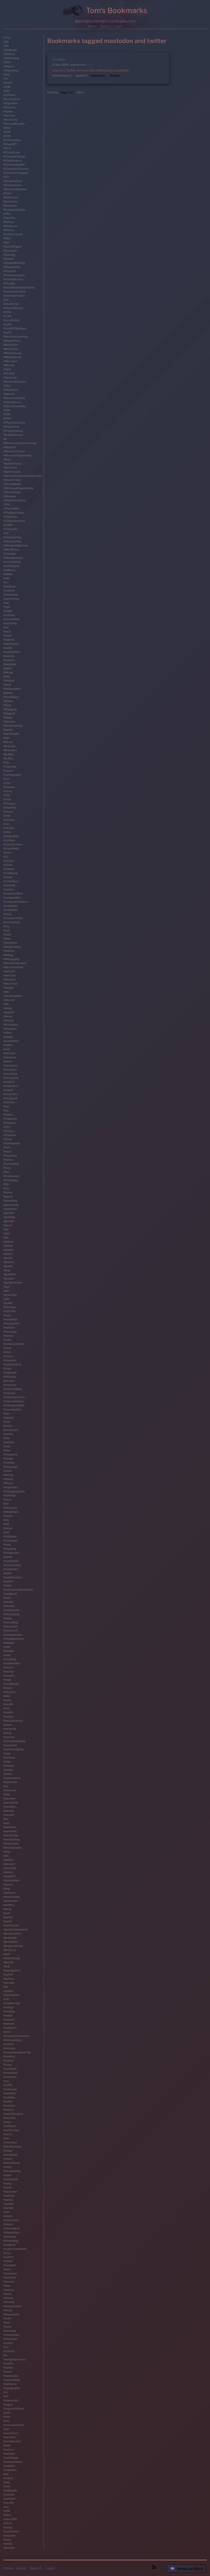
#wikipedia (10, 2490)
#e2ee (7, 1032)
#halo (7, 1315)
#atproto (9, 639)
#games (8, 1212)
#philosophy (11, 1843)
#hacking (9, 1307)
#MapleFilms (11, 340)
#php (6, 1851)
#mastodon (10, 1569)
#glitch (8, 1253)
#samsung (10, 2089)
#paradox (9, 1806)
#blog (7, 705)
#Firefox (8, 230)
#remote (8, 2023)
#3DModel (10, 50)
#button (8, 758)
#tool (6, 2322)
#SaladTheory (12, 463)
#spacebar (10, 2191)
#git (5, 1237)
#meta (7, 1618)
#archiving (10, 623)
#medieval (10, 1593)
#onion (7, 1773)
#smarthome (11, 2162)
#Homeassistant (14, 275)
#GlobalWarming (14, 263)
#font (6, 1147)
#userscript (10, 2400)
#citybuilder (11, 836)
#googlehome (12, 1282)
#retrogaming (12, 2040)
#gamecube (11, 1204)
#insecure (9, 1384)
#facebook (10, 1098)
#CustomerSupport (15, 172)
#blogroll (9, 713)
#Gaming (9, 254)
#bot (6, 738)
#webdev (9, 2453)
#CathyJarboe (12, 140)
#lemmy (8, 1475)
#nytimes (9, 1757)
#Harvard (9, 271)
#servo (7, 2134)
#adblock (9, 570)
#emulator (10, 1069)
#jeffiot (8, 1434)
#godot (8, 1266)
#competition (12, 897)
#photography (12, 1847)
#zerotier (9, 2547)
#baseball (9, 664)
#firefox (8, 1131)
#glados (8, 1249)
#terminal (9, 2277)
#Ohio (7, 385)
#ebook (8, 1036)
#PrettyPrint (11, 426)
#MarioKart (10, 344)
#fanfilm (9, 1102)
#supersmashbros (15, 2248)
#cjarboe (9, 840)
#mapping (9, 1548)
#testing (8, 2289)
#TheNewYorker (14, 512)
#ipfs (6, 1413)
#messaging (11, 1614)
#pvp (6, 1966)
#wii (5, 2474)
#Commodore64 (14, 164)
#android (9, 590)
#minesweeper (13, 1634)
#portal (8, 1917)
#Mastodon (10, 349)
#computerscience (15, 901)
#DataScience (12, 185)
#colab (7, 877)
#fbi (5, 1110)
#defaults (9, 975)
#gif (6, 1229)
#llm (6, 1520)
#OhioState (10, 389)
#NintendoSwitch (14, 381)
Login (118, 26)
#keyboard (10, 1454)
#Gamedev (10, 250)
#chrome (9, 819)
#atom (7, 635)
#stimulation (11, 2232)
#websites (10, 2470)
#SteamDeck (12, 492)
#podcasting (11, 1896)
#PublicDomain (13, 434)
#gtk (6, 1298)
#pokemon (10, 1900)
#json (6, 1446)
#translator (10, 2339)
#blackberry (11, 697)
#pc (5, 1819)
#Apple (8, 111)
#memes (9, 1606)
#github (80, 75)
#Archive (9, 115)
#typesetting (11, 2379)
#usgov (8, 2404)
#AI (5, 78)
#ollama (8, 1765)
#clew (7, 852)
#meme (8, 1601)
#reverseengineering (17, 2052)
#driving (8, 1020)
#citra (7, 832)
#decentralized (13, 967)
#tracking (9, 2330)
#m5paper (10, 1536)
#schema (9, 2105)
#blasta (8, 701)
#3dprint (8, 66)
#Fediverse (10, 226)
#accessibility (12, 561)
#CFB (6, 131)
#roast (7, 2064)
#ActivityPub (11, 99)
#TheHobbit (11, 508)
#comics (8, 889)
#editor (8, 1045)
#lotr (6, 1532)
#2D (6, 41)
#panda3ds (10, 1802)
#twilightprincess (14, 2359)
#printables (10, 1941)
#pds (6, 1823)
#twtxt (7, 2371)
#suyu (7, 2253)
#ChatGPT (10, 144)
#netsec (8, 1716)
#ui (5, 2392)
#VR (6, 533)
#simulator (10, 2142)
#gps (6, 1286)
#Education (10, 197)
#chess (8, 811)
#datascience (12, 946)
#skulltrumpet (12, 2146)
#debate (8, 950)
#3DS (7, 62)
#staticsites (10, 2220)
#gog (6, 1270)
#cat (6, 778)
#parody (8, 1810)
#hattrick (9, 1327)
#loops (7, 1528)
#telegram (10, 2273)
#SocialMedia (12, 484)
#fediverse (10, 1118)
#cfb (6, 795)
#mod (7, 1655)
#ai (5, 582)
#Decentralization (15, 189)
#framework (11, 1176)
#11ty (6, 37)
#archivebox (11, 619)
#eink (6, 1049)
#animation (10, 594)
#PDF (6, 410)
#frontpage (10, 1180)
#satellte (9, 2097)
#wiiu (6, 2482)
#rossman (9, 2076)
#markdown (11, 1561)
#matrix (8, 1581)
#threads (9, 2302)
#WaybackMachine (15, 545)
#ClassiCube (11, 152)
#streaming (10, 2240)
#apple (7, 611)
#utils (6, 2412)
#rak (6, 1999)
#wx (6, 2506)
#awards (9, 656)
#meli (6, 1597)
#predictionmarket (15, 1929)
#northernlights (13, 1749)
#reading (9, 2011)
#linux (7, 1499)
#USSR (8, 525)
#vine (6, 2416)
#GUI (6, 242)
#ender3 (8, 1081)
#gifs (6, 1233)
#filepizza (9, 1122)
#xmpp (7, 2527)
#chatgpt (9, 803)
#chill (6, 815)
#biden (7, 668)
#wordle (8, 2502)
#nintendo (9, 1728)
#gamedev (10, 1208)
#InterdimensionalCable (19, 287)
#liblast (8, 1479)
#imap (7, 1368)
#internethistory (13, 1401)
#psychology (11, 1958)
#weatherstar (12, 2441)
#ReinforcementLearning (19, 443)
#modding (9, 1659)
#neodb (8, 1704)
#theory (8, 2298)
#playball (9, 1876)
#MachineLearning (15, 336)
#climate (9, 869)
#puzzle (8, 1962)
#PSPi (7, 418)
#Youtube (9, 553)
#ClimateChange (14, 156)
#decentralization (14, 963)
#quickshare (11, 1995)
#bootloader (11, 733)
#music (8, 1687)
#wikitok (8, 2494)
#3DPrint (9, 54)
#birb (6, 676)
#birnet (8, 692)
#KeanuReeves (13, 308)
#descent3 (10, 983)
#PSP (6, 414)
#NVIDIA (9, 373)
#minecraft (10, 1630)
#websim (9, 2465)
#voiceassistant (13, 2425)
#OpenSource (61, 75)
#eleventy (9, 1057)
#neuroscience (13, 1720)
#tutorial (8, 2351)
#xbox (7, 2515)
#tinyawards (11, 2314)
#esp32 (8, 1090)
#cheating (10, 807)
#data (7, 938)
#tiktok (8, 2310)
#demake (9, 979)
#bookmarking (12, 725)
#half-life (9, 1311)
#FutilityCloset (12, 234)
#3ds (6, 74)
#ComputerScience (16, 168)
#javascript (10, 1430)
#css (6, 926)
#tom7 (7, 2318)
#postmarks (11, 1925)
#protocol (9, 1950)
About (92, 26)
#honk (7, 1348)
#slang (7, 2150)
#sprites (8, 2208)
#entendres (10, 1086)
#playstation (11, 1880)
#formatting (11, 1163)
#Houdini (9, 283)
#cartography (12, 774)
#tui (5, 2347)
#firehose (9, 1135)
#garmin (8, 1221)
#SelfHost (10, 467)
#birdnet (8, 680)
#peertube (10, 1831)
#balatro (8, 660)
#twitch (8, 2363)
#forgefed (10, 1155)
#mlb (6, 1647)
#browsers (10, 750)
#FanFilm (9, 217)
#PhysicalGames (14, 422)
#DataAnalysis (12, 181)
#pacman (9, 1798)
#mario (7, 1556)
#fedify (8, 1114)
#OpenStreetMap (14, 406)
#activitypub (11, 566)
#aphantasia (11, 598)
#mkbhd (8, 1642)
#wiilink (8, 2478)
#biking (8, 672)
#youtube (9, 2535)
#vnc (6, 2420)
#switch (8, 2257)
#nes (6, 1708)
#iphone (8, 1417)
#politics (8, 1905)
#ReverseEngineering (17, 455)
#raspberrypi (11, 2003)
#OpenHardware (14, 398)
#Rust (7, 459)
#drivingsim (10, 1024)
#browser (9, 746)
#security (9, 2117)
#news (7, 1724)
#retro (7, 2031)
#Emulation (10, 201)
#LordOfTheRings (14, 328)
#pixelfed (9, 1868)
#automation (11, 652)
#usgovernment (13, 2408)
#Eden (7, 193)
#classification (13, 844)
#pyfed (8, 1974)
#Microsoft (10, 361)
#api (6, 602)
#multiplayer (11, 1683)
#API (6, 91)
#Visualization (12, 541)
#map (7, 1544)
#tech (7, 2269)
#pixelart (9, 1864)
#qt (5, 1986)
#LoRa (7, 324)
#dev (6, 991)
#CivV (7, 148)
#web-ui (8, 2449)
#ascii (7, 631)
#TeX (6, 504)
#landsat (9, 1462)
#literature (10, 1507)
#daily (7, 934)
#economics (11, 1041)
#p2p (6, 1794)
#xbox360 (10, 2519)
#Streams (9, 496)
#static (7, 2216)
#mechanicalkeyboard (18, 1589)
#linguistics (10, 1487)
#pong (7, 1909)
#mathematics (12, 1577)
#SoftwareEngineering (18, 488)
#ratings (8, 2007)
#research (10, 2027)
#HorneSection (13, 279)
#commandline (13, 893)
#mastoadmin (12, 1565)
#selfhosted (11, 2130)
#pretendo (10, 1937)
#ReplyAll (9, 447)
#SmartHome (12, 480)
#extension (10, 1094)
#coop (7, 914)
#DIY (6, 177)
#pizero (8, 1872)
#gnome (8, 1262)
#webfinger (10, 2457)
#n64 (6, 1696)
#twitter (8, 2367)
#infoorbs (9, 1376)
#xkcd (7, 2523)
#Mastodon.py (12, 353)
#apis (6, 606)
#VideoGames (12, 537)
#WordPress (11, 549)
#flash (7, 1139)
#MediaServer (12, 357)
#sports (8, 2199)
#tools (7, 2326)
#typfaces (10, 2384)
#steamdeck (11, 2228)
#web (6, 2445)
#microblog (10, 1622)
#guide (7, 1303)
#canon (8, 770)
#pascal (8, 1814)
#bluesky (9, 721)
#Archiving (10, 119)
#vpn (6, 2429)
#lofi (6, 1524)
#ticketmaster (12, 2306)
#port (6, 1913)
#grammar (10, 1294)
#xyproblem (11, 2531)
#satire (7, 2101)
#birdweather (12, 688)
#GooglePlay (11, 267)
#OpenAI (9, 394)
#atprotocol (11, 643)
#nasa (7, 1700)
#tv (5, 2355)
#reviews (9, 2056)
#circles (8, 828)
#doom (7, 1016)
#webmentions (13, 2461)
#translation (11, 2334)
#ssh (6, 2212)
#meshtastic (11, 1610)
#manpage (10, 1540)
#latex (7, 1470)
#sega (7, 2122)
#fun (6, 1188)
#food (7, 1151)
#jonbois (8, 1442)
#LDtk (7, 312)
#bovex (8, 742)
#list (6, 1503)
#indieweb (10, 1372)
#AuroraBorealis (14, 123)
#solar (7, 2175)
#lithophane (11, 1511)
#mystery (9, 1692)
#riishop (8, 2060)
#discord (9, 1000)
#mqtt (7, 1679)
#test (6, 2285)
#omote (8, 1769)
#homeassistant (13, 1344)
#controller (10, 909)
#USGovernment (14, 520)
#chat (7, 799)
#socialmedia (12, 2171)
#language (10, 1466)
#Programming (13, 430)
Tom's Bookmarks (105, 11)
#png (6, 1888)
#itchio (7, 1425)
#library (8, 1483)
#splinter (9, 2195)
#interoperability (14, 1405)
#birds (7, 684)
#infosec (9, 1380)
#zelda (7, 2543)
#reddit (8, 2015)
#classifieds (11, 848)
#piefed (8, 1859)
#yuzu (7, 2539)
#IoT (6, 299)
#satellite (9, 2093)
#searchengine (13, 2113)
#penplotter (10, 1835)
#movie (8, 1667)
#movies (8, 1671)
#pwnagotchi (12, 1970)
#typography (11, 2388)
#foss (7, 1167)
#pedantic (9, 1827)
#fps (6, 1172)
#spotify (8, 2203)
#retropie (9, 2048)
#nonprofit (10, 1745)
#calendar (10, 766)
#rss (6, 2081)
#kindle (8, 1458)
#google (8, 1278)
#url (5, 2396)
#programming (13, 1945)
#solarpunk (10, 2179)
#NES (7, 369)
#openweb (10, 1782)
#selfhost (9, 2126)
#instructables (12, 1389)
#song (7, 2183)
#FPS (6, 213)
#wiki (6, 2486)
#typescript (10, 2375)
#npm (7, 1753)
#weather (9, 2437)
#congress (10, 905)
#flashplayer (11, 1143)
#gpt (6, 1290)
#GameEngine (12, 246)
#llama (7, 1516)
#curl (6, 930)
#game (8, 1196)
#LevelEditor (11, 320)
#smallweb (10, 2154)
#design (8, 987)
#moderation (11, 1663)
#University (10, 529)
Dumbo (59, 59)
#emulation (10, 1065)
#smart (8, 2158)
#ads (6, 578)
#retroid (8, 2044)
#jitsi (6, 1438)
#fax (6, 1106)
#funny (8, 1192)
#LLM (7, 316)
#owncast (9, 1790)
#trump (8, 2343)
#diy (6, 1004)
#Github (8, 258)
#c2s (6, 762)
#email (7, 1061)
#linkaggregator (14, 1491)
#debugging (11, 959)
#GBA (7, 238)
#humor (8, 1356)
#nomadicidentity (14, 1741)
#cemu (7, 791)
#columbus (10, 881)
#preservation (12, 1933)
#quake (8, 1990)
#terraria (9, 2281)
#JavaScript (10, 303)
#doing (7, 1008)
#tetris (7, 2294)
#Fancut (8, 222)
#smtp (7, 2167)
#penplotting (11, 1839)
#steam (8, 2224)
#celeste (9, 787)
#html (7, 1352)
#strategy (9, 2236)
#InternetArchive (14, 291)
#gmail (7, 1258)
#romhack (10, 2068)
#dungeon (10, 1028)
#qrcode (8, 1982)
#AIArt (7, 82)
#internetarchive (14, 1397)
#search (8, 2109)
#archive (9, 615)
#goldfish (9, 1274)
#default (8, 971)
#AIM (6, 86)
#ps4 (6, 1954)
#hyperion (9, 1360)
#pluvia (8, 1884)
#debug (8, 955)
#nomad (8, 1737)
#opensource (12, 1778)
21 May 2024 (60, 64)
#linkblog (9, 1495)
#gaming (9, 1217)
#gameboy (10, 1200)
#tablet (8, 2261)
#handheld (10, 1319)
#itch (6, 1421)
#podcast (9, 1892)
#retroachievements (16, 2036)
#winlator (9, 2498)
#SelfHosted (11, 471)
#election (9, 1053)
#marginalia (11, 1552)
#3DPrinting (11, 58)
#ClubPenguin (12, 160)
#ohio (6, 1761)
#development (12, 995)
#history (8, 1335)
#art (6, 627)
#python (8, 1978)
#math (7, 1573)
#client (7, 864)
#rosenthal (10, 2072)
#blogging (10, 709)
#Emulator (10, 205)
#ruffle (8, 2085)
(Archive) (89, 65)
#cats (7, 783)
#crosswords (11, 922)
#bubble (8, 754)
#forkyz (8, 1159)
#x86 (6, 2511)
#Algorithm (10, 103)
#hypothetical (12, 1364)
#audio (7, 647)
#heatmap (10, 1331)
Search (105, 26)
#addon (8, 574)
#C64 (7, 127)
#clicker (8, 860)
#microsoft (10, 1626)
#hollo (7, 1339)
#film (6, 1127)
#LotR (7, 332)
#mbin (7, 1585)
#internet (9, 1393)
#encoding (10, 1073)
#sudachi (9, 2244)
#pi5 (6, 1855)
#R (5, 439)
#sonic (7, 2187)
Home (8, 2568)
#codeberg (10, 873)
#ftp (6, 1184)
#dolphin (9, 1012)
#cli (5, 856)
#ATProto (9, 95)
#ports (7, 1921)
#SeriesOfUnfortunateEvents (22, 475)
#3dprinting (10, 70)
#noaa (7, 1733)
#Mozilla (8, 365)
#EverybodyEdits (14, 209)
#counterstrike (13, 918)
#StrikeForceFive (14, 500)
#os (5, 1786)
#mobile (8, 1651)
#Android (9, 107)
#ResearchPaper (14, 451)
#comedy (9, 885)
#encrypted (10, 1077)
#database (10, 942)
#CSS (7, 136)
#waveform (10, 2433)
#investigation (12, 1409)
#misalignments (13, 1638)
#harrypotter (11, 1323)
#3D (6, 45)
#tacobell (9, 2265)
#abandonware (13, 557)
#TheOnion (10, 516)
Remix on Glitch (187, 2569)
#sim (6, 2138)
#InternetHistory (14, 295)
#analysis (9, 586)
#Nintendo (10, 377)
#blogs (7, 717)
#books (8, 729)
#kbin (6, 1450)
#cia (6, 823)
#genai (7, 1225)
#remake (9, 2019)
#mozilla (8, 1675)
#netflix (8, 1712)
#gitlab (8, 1245)
